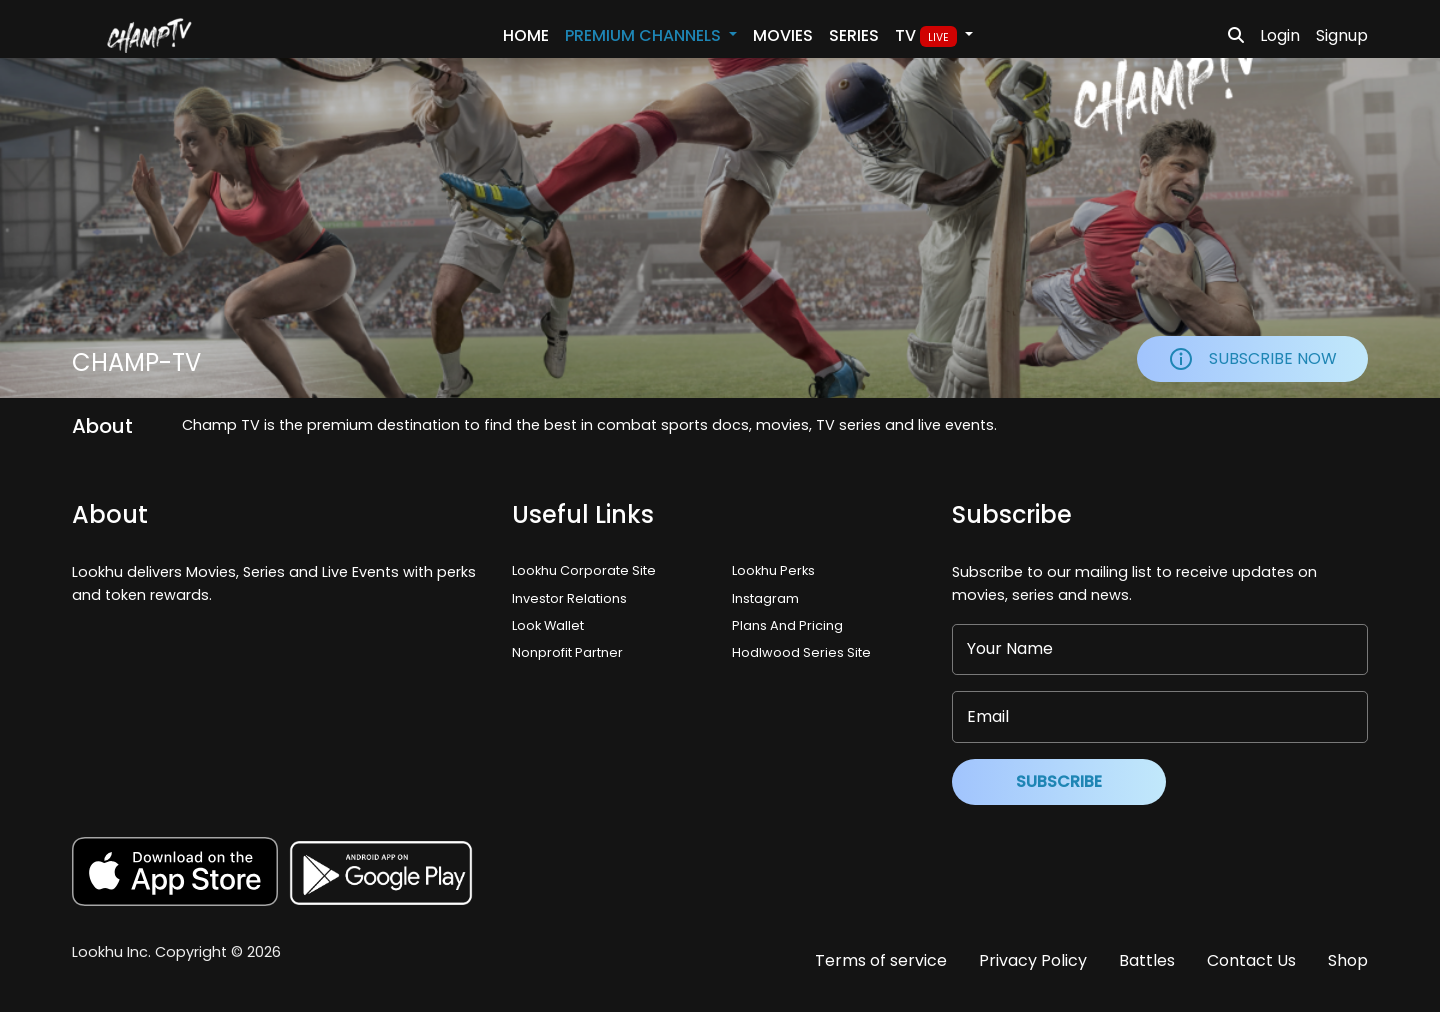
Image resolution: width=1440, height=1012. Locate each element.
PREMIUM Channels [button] (645, 35)
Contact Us (1251, 960)
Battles (1147, 960)
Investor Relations (569, 598)
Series (854, 35)
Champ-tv (136, 362)
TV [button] (928, 36)
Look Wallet (548, 625)
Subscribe (1059, 781)
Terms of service (881, 960)
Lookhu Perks (773, 570)
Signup (1342, 35)
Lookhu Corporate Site (587, 570)
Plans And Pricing (787, 625)
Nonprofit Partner (567, 652)
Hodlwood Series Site (801, 652)
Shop (1348, 960)
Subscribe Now (1253, 359)
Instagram (765, 598)
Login (1280, 35)
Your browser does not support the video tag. (720, 228)
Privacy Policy (1033, 960)
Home (526, 35)
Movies (783, 35)
